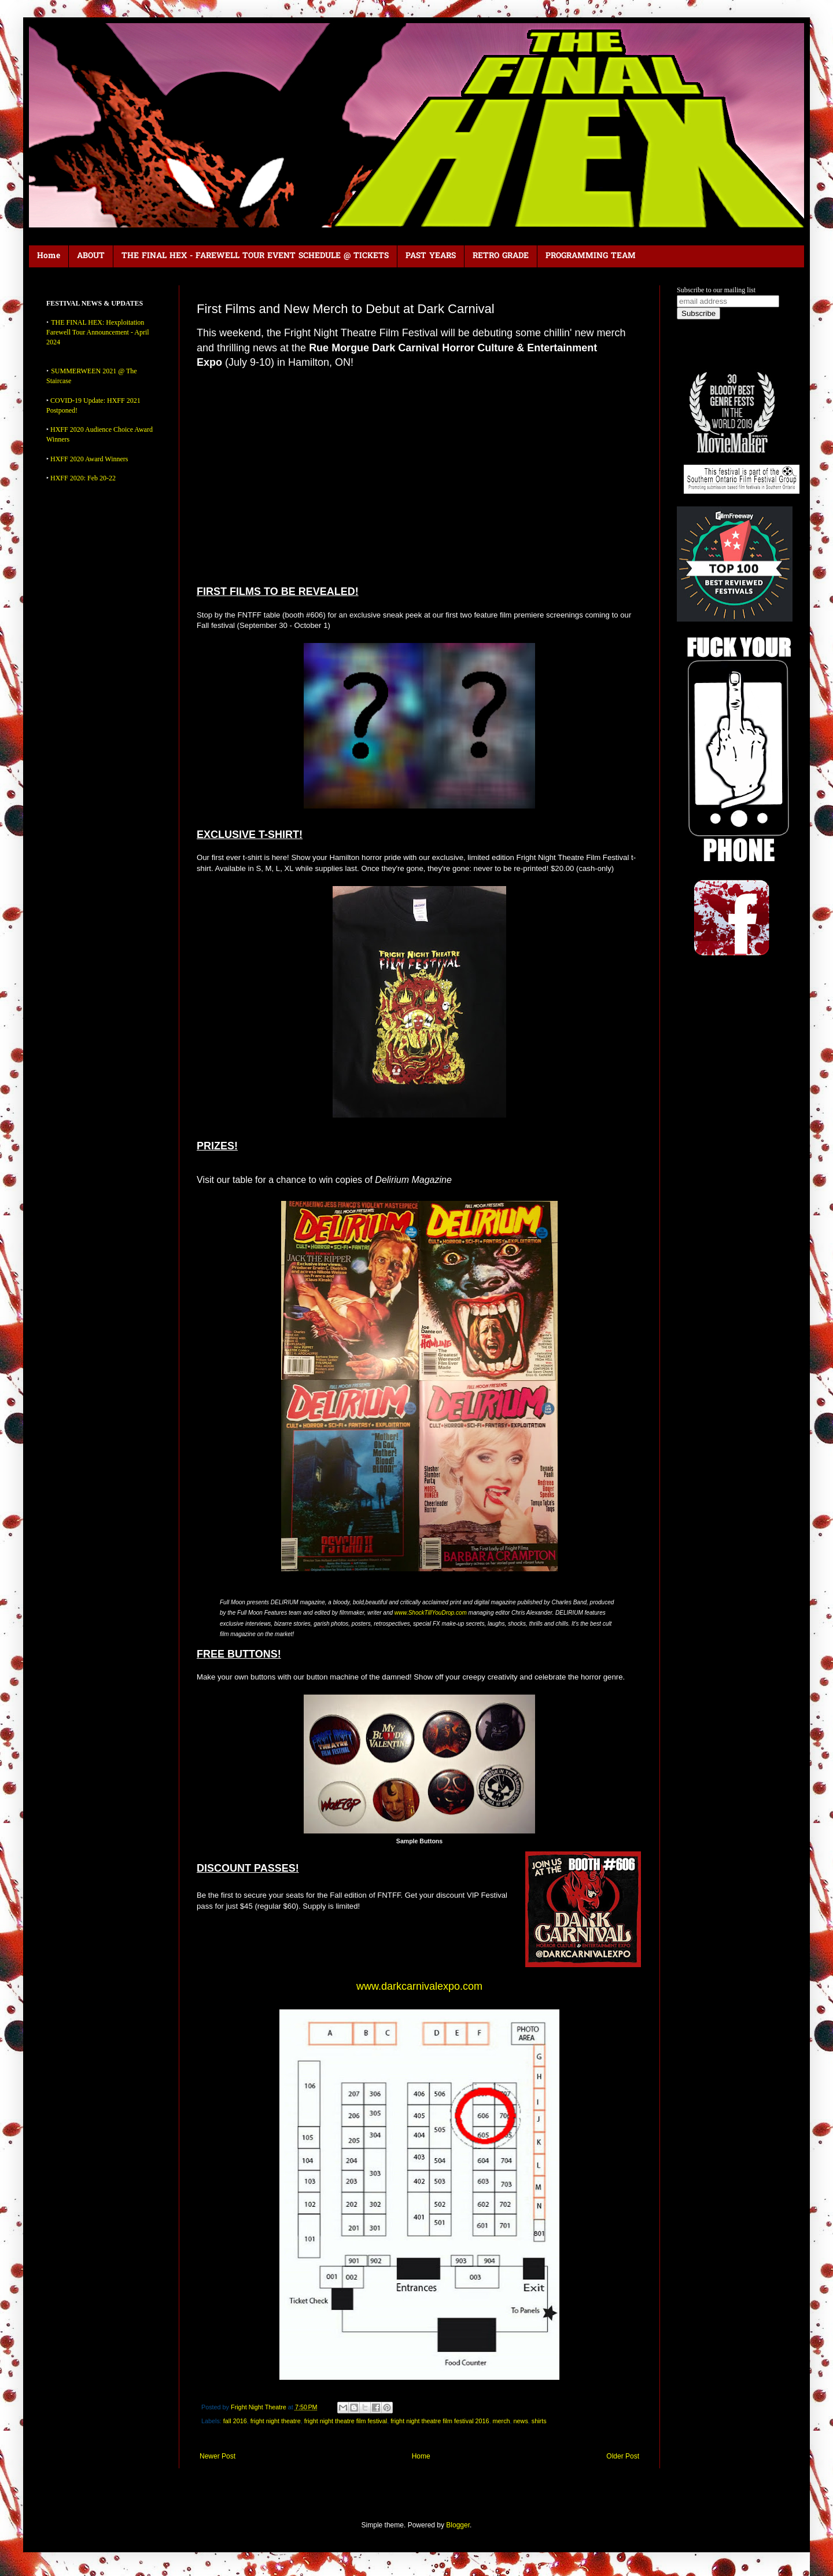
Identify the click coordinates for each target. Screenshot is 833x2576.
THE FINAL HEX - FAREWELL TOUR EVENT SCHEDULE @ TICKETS (255, 256)
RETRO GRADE (501, 256)
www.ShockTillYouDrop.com (431, 1612)
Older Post (622, 2456)
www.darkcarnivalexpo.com (419, 1986)
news (521, 2420)
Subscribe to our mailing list (716, 290)
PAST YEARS (431, 256)
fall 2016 (235, 2420)
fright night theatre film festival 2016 (439, 2420)
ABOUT (91, 256)
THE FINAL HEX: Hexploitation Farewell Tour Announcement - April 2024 (97, 332)
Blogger (458, 2525)
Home (48, 256)
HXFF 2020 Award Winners (89, 459)
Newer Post (217, 2456)
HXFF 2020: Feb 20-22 (83, 478)
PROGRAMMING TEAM (590, 256)
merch (501, 2420)
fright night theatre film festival (345, 2420)
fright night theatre (275, 2420)
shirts (539, 2420)
